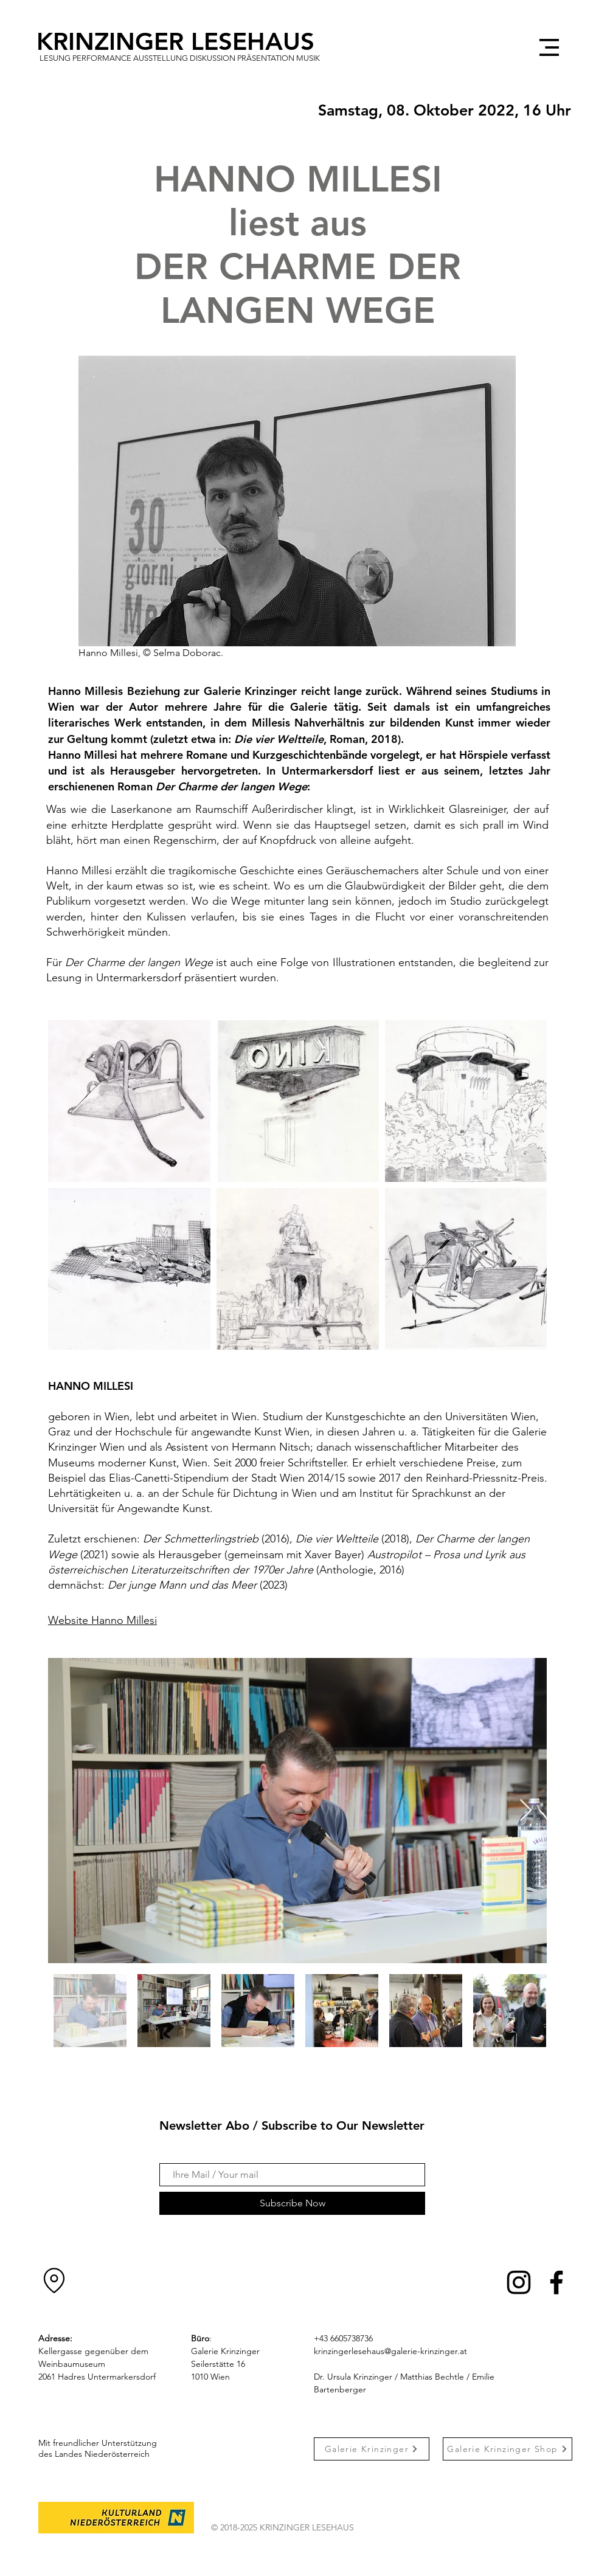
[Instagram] (519, 2282)
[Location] (53, 2281)
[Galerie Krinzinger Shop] (507, 2448)
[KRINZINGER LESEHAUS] (185, 41)
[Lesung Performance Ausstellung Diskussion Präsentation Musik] (179, 58)
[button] (549, 47)
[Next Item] (526, 1811)
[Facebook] (556, 2282)
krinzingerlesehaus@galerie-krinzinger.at (390, 2351)
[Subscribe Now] (292, 2203)
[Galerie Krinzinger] (371, 2448)
